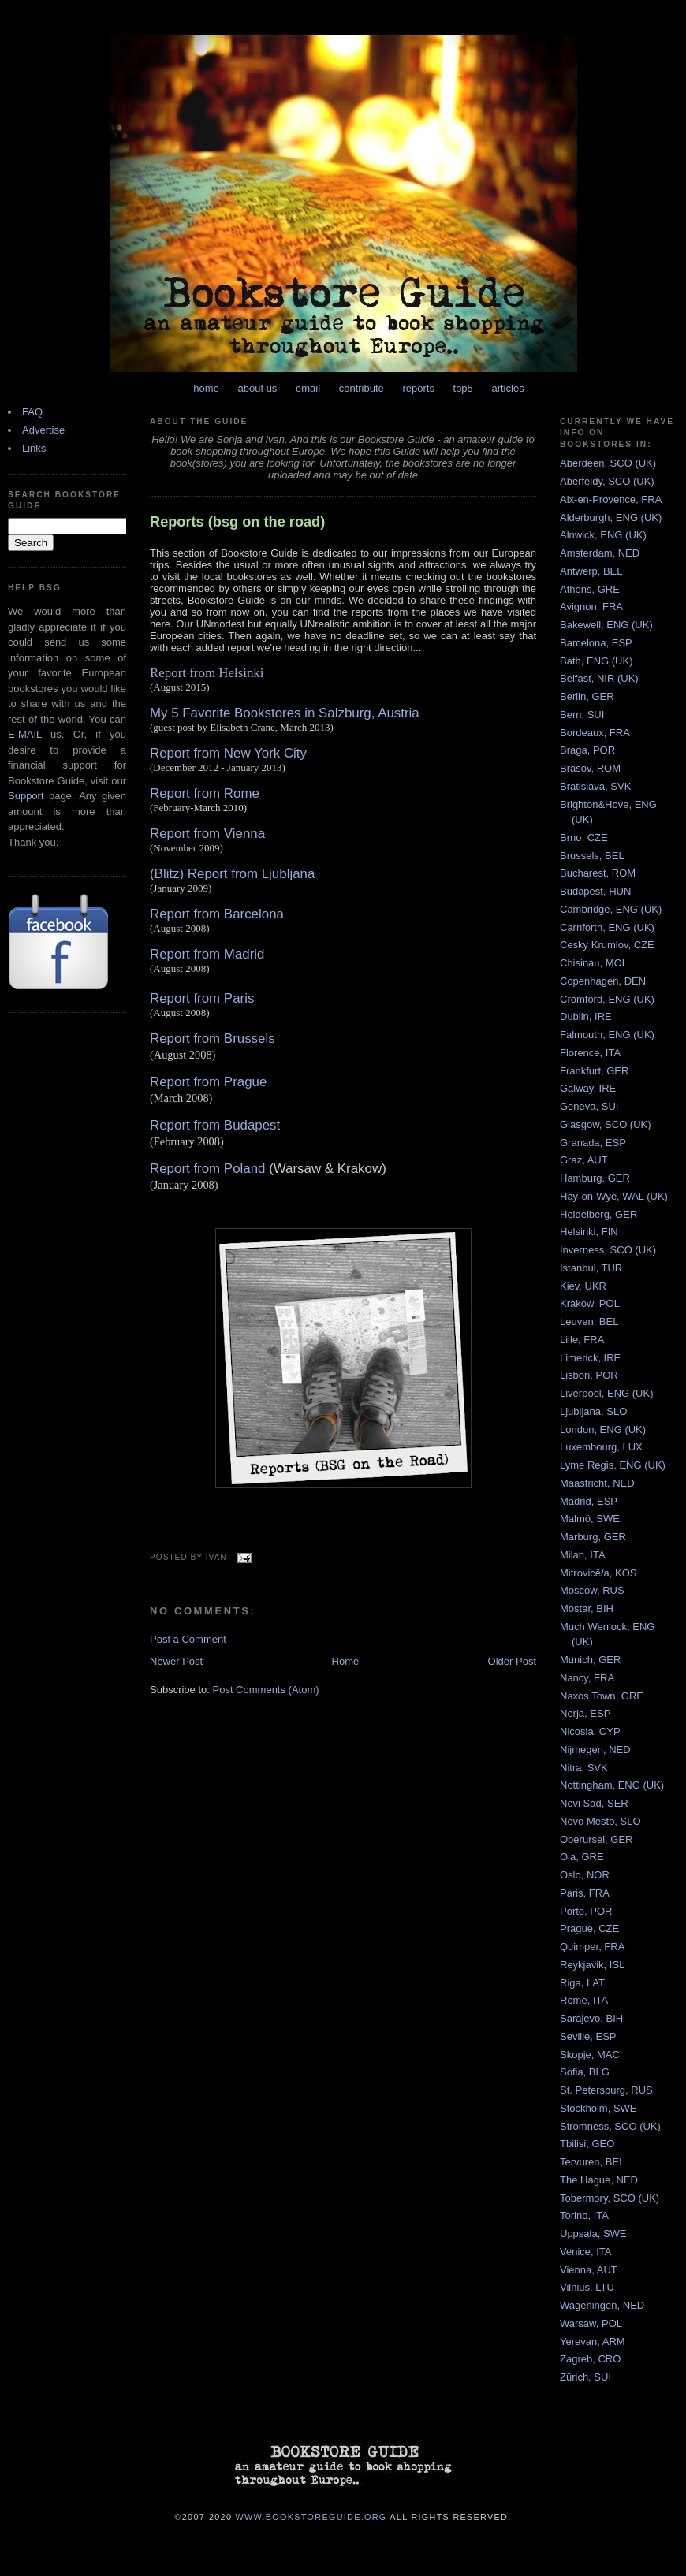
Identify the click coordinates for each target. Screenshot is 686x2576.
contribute (361, 388)
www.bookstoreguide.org (311, 2516)
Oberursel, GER (596, 1839)
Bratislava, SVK (595, 786)
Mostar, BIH (586, 1608)
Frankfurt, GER (594, 1071)
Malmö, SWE (590, 1518)
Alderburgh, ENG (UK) (611, 517)
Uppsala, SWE (593, 2233)
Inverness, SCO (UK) (608, 1250)
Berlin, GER (587, 696)
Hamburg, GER (595, 1178)
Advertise (43, 430)
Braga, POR (587, 750)
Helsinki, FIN (589, 1232)
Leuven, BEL (589, 1321)
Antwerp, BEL (591, 571)
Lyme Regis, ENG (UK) (612, 1465)
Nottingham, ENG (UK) (612, 1785)
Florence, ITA (590, 1053)
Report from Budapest (215, 1125)
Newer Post (176, 1661)
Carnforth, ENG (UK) (607, 927)
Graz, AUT (584, 1160)
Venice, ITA (586, 2252)
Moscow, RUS (592, 1590)
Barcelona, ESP (596, 643)
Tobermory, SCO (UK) (609, 2198)
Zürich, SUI (585, 2377)
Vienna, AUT (588, 2270)
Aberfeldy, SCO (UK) (607, 481)
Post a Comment (188, 1639)
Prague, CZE (589, 1928)
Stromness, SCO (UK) (610, 2126)
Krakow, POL (590, 1303)
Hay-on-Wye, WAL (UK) (614, 1196)
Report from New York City (228, 753)
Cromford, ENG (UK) (607, 999)
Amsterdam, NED (599, 553)
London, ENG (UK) (603, 1429)
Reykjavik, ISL (592, 1965)
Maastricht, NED (597, 1483)
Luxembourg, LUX (601, 1447)
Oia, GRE (582, 1857)
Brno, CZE (584, 837)
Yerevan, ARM (592, 2341)
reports (418, 388)
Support (26, 796)
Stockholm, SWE (598, 2108)
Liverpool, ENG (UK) (606, 1393)
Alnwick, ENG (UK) (603, 535)
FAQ (32, 412)
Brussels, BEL (592, 856)
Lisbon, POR (589, 1375)
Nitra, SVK (584, 1768)
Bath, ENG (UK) (596, 661)
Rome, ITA (584, 2000)
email (308, 388)
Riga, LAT (582, 1983)
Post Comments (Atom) (266, 1690)
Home (346, 1661)
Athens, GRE (590, 589)
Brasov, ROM (590, 768)
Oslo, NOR (585, 1875)
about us (258, 388)
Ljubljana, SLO (593, 1411)
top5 (463, 388)
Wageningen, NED (602, 2305)
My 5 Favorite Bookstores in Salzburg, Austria (284, 712)
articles (507, 388)
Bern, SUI (582, 714)
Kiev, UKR (583, 1286)
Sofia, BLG (585, 2072)
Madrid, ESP (588, 1501)
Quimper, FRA (592, 1946)
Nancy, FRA (587, 1678)
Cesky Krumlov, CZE (607, 945)
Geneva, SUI (589, 1106)
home (206, 388)
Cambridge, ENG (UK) (611, 909)
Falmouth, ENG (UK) (607, 1034)
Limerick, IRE (590, 1358)
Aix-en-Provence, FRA (611, 499)
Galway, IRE (588, 1088)
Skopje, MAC (590, 2054)
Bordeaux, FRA (595, 733)
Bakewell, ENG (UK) (606, 625)
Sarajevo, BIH (591, 2018)
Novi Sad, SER (594, 1803)
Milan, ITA (583, 1555)
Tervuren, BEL (592, 2162)
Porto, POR (586, 1911)
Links (34, 448)
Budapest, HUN (595, 891)
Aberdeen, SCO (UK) (608, 463)
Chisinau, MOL (594, 963)
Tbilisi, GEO (587, 2144)
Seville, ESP (588, 2036)
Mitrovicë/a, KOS (598, 1573)
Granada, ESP (593, 1142)
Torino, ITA (584, 2215)
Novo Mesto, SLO (600, 1821)
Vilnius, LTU (587, 2287)
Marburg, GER (593, 1537)
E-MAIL (25, 734)
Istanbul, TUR (591, 1268)
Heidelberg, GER (598, 1214)
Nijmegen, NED (595, 1749)
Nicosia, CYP (590, 1731)
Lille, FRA (582, 1340)
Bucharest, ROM (598, 873)
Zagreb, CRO (590, 2359)
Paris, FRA (585, 1893)
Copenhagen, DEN (603, 981)
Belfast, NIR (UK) (599, 678)
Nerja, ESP (585, 1713)
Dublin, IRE (586, 1016)
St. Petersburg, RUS (606, 2090)
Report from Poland (207, 1168)
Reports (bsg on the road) (237, 522)
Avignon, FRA (591, 606)
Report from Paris (202, 998)
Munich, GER (590, 1660)
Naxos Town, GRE (601, 1696)
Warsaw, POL (591, 2323)
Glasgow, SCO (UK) (605, 1124)
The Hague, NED (599, 2180)
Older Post (512, 1661)
